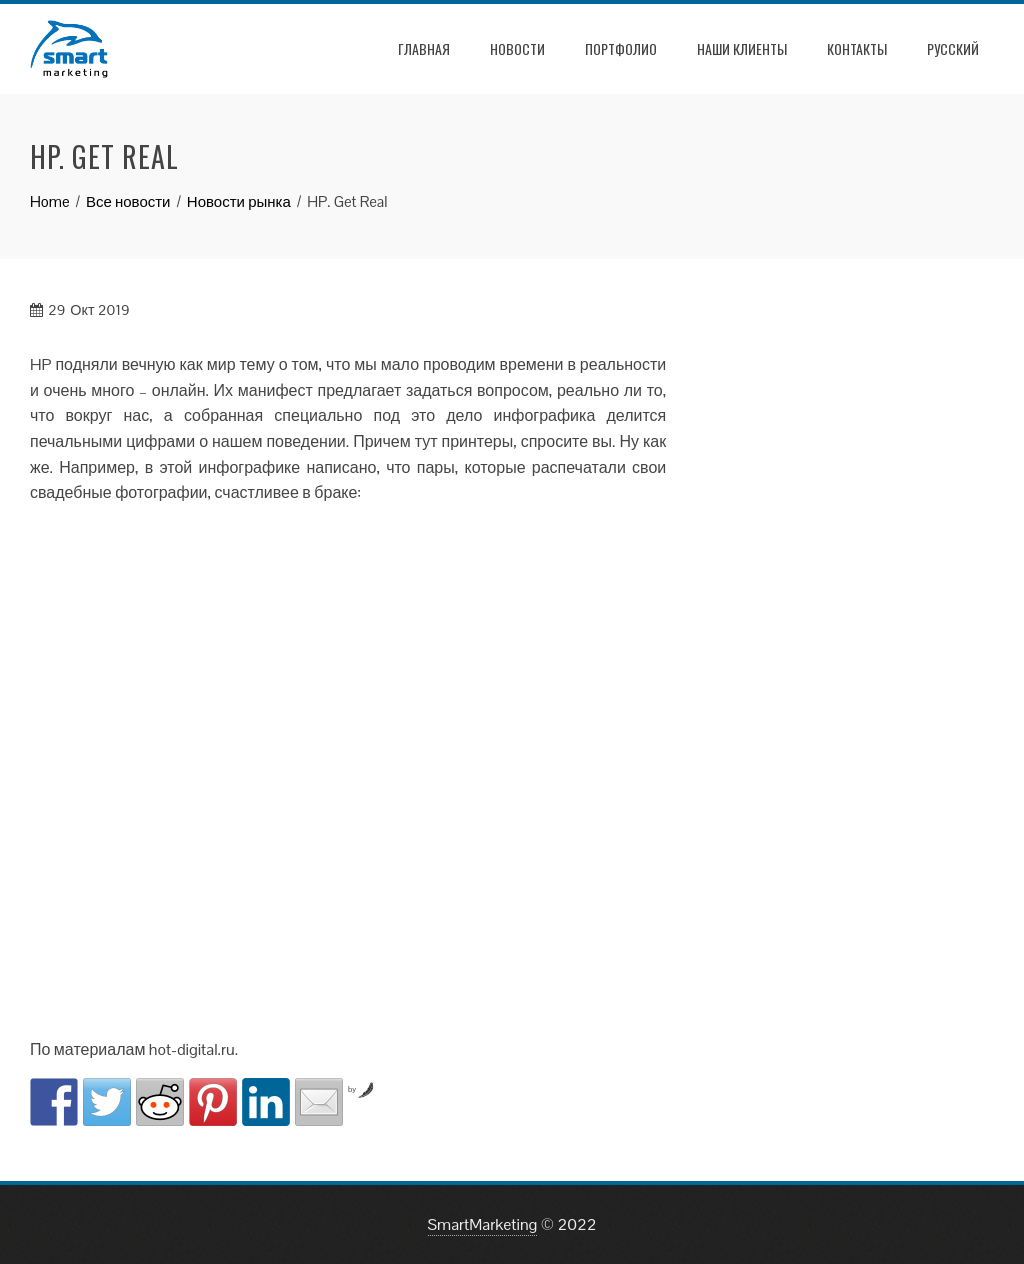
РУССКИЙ (953, 48)
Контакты (857, 48)
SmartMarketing (483, 1224)
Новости (517, 48)
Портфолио (621, 48)
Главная (424, 48)
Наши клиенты (742, 48)
